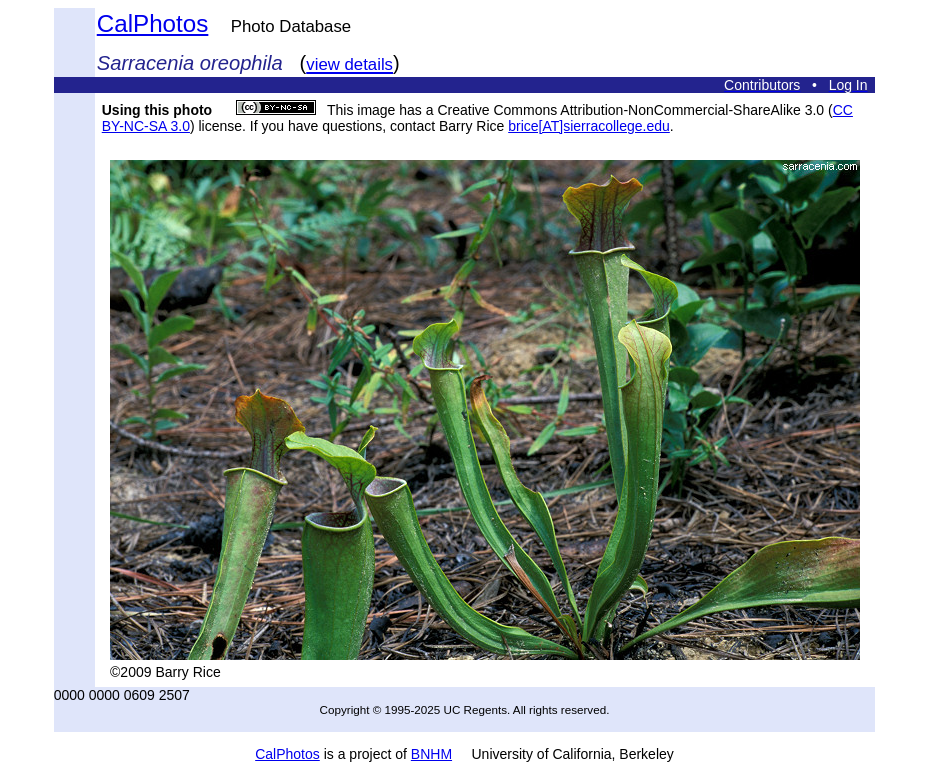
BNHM (431, 754)
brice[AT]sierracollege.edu (589, 126)
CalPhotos (153, 23)
